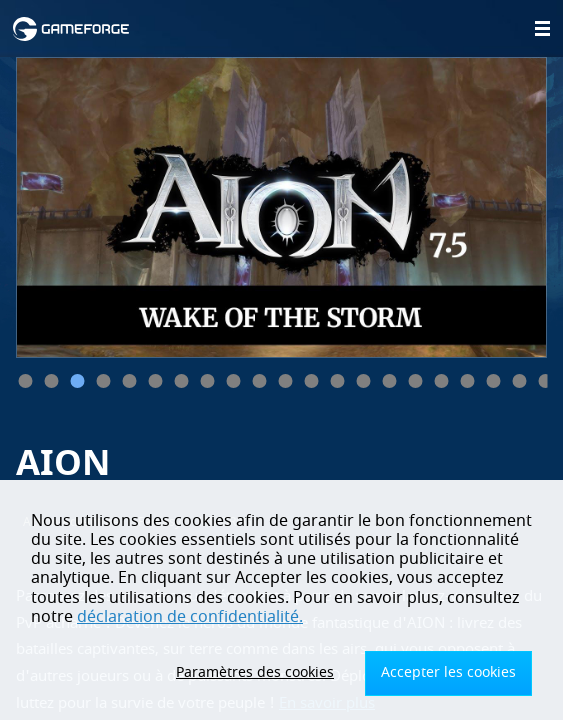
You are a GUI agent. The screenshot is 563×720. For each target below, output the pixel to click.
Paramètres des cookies (255, 672)
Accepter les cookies (448, 672)
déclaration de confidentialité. (190, 617)
